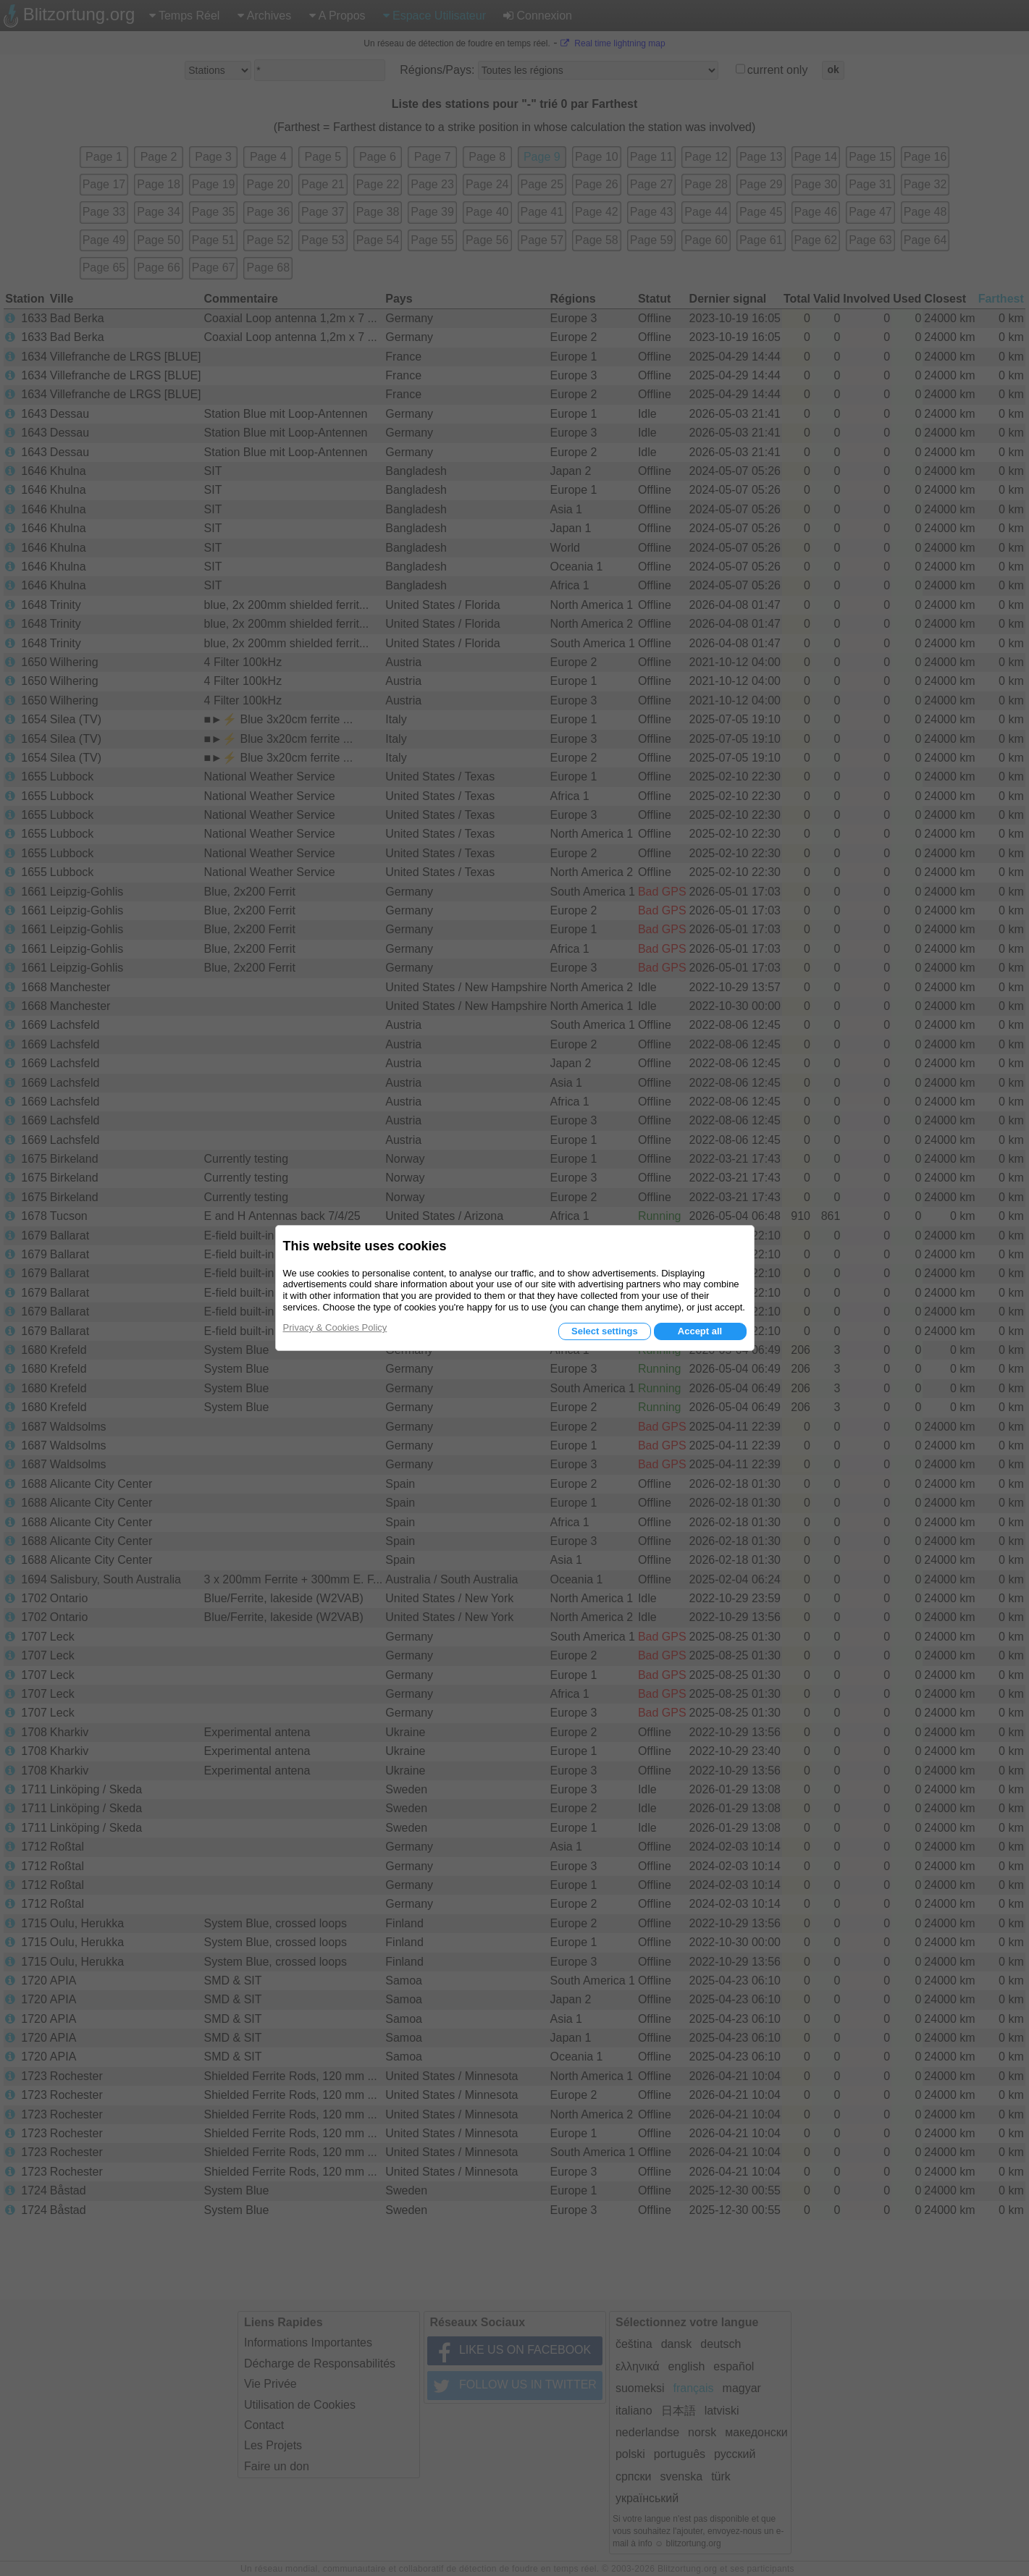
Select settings (604, 1331)
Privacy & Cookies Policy (335, 1327)
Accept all (700, 1331)
